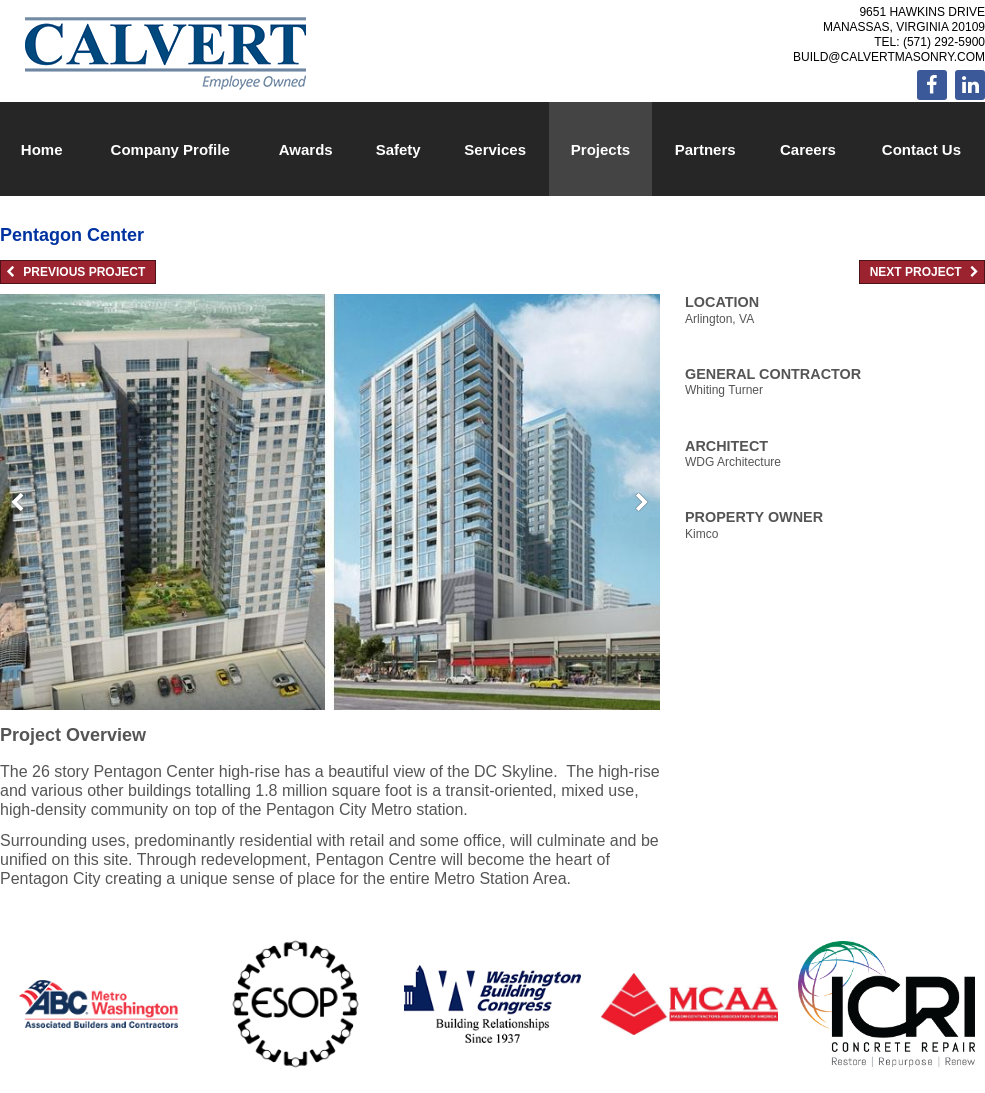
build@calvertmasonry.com (889, 57)
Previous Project (75, 272)
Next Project (924, 272)
